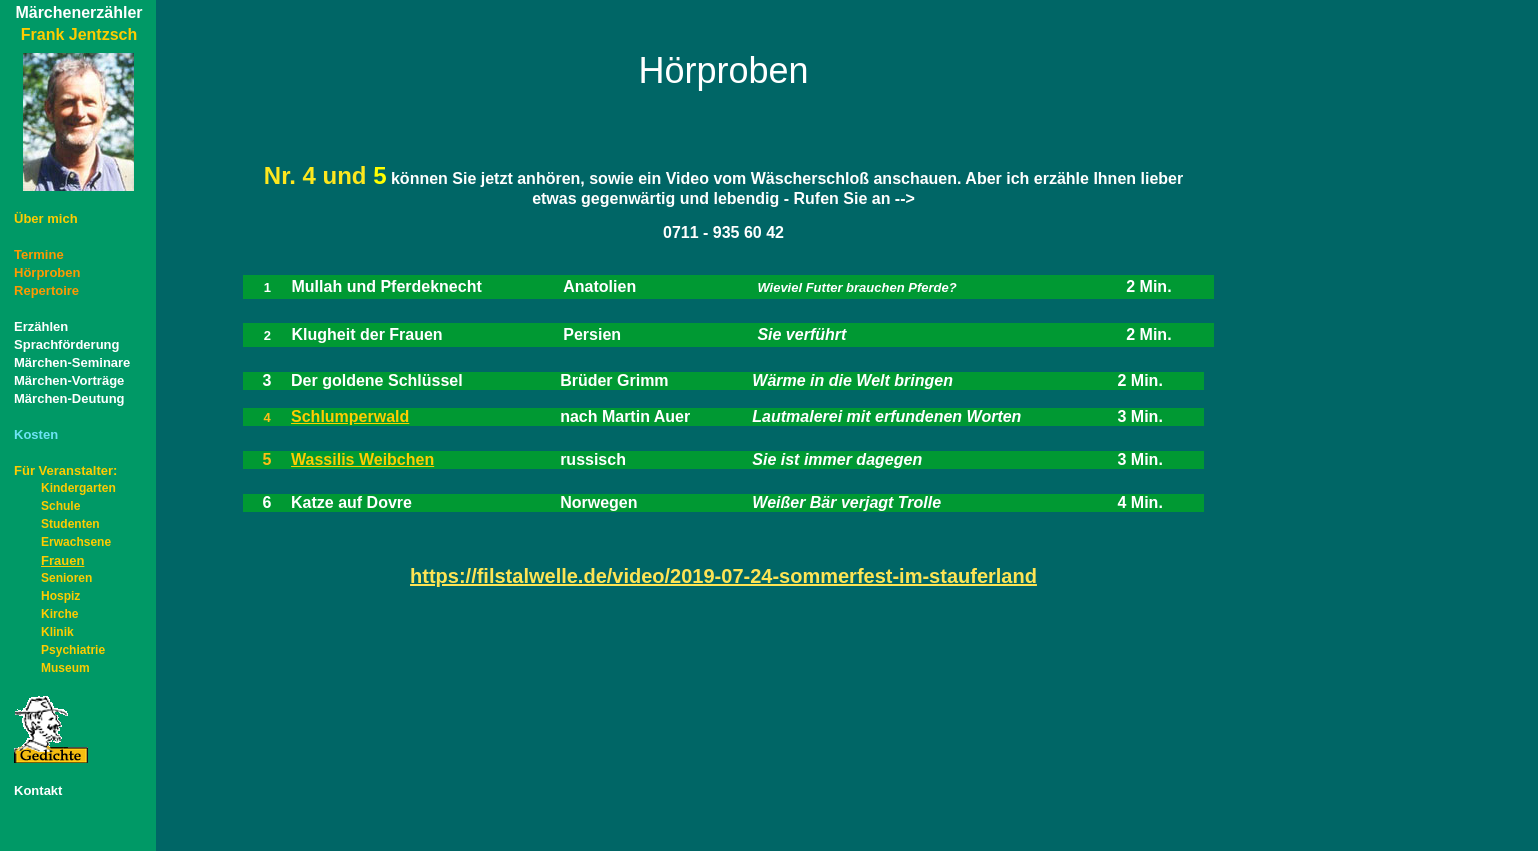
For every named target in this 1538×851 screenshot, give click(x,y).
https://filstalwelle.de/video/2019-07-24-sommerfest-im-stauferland (723, 576)
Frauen (49, 560)
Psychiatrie (73, 650)
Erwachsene (76, 542)
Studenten (70, 524)
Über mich (46, 218)
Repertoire (46, 290)
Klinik (57, 632)
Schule (60, 506)
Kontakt (38, 790)
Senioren (66, 578)
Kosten (36, 434)
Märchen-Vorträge (69, 380)
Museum (65, 668)
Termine (39, 254)
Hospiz (60, 596)
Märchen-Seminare (72, 362)
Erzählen (41, 326)
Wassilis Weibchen (362, 459)
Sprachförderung (66, 344)
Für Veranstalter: (65, 470)
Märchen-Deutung (69, 398)
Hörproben (47, 272)
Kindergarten (78, 488)
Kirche (59, 614)
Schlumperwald (350, 416)
